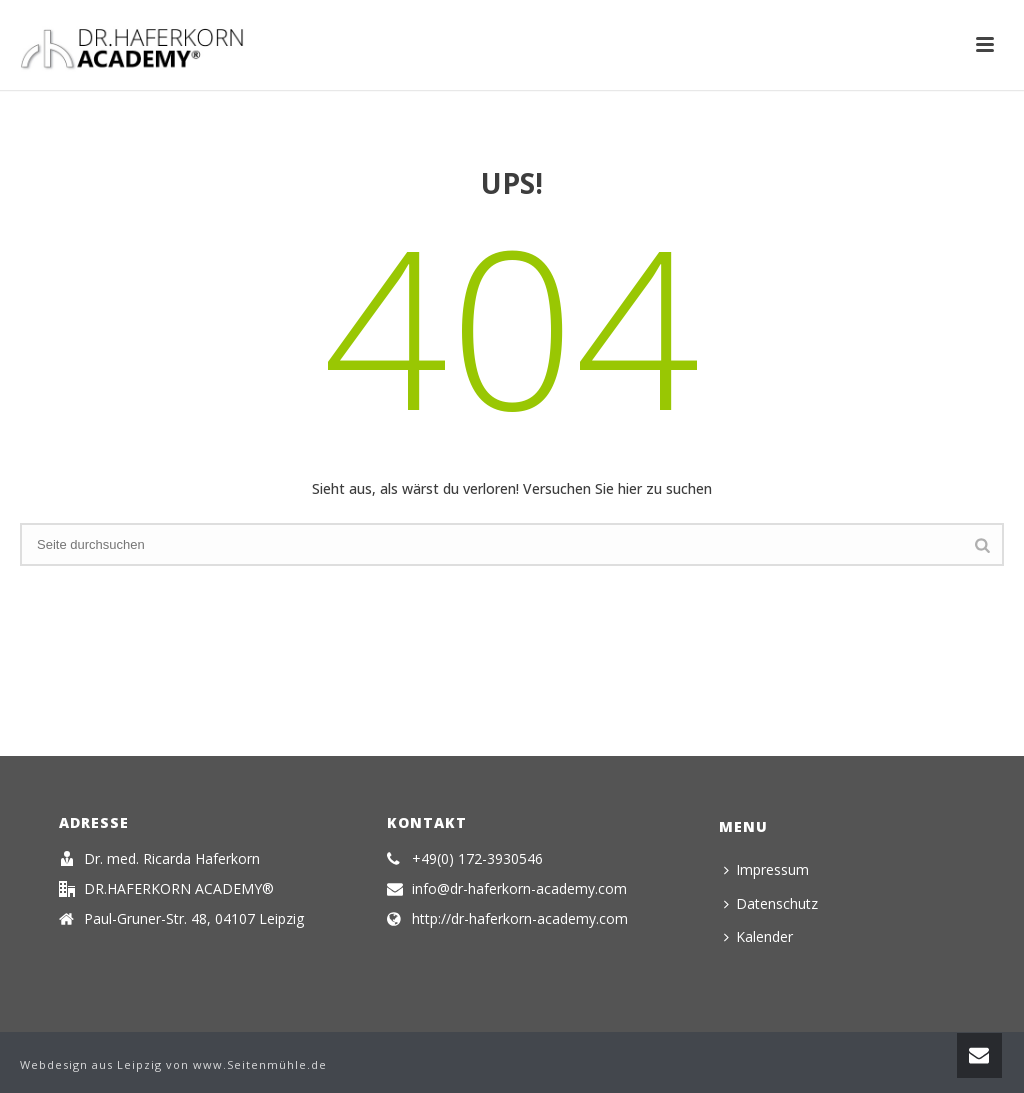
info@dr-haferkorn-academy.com (519, 889)
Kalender (758, 936)
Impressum (766, 869)
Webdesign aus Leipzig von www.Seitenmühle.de (173, 1064)
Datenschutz (771, 903)
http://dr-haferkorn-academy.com (520, 919)
